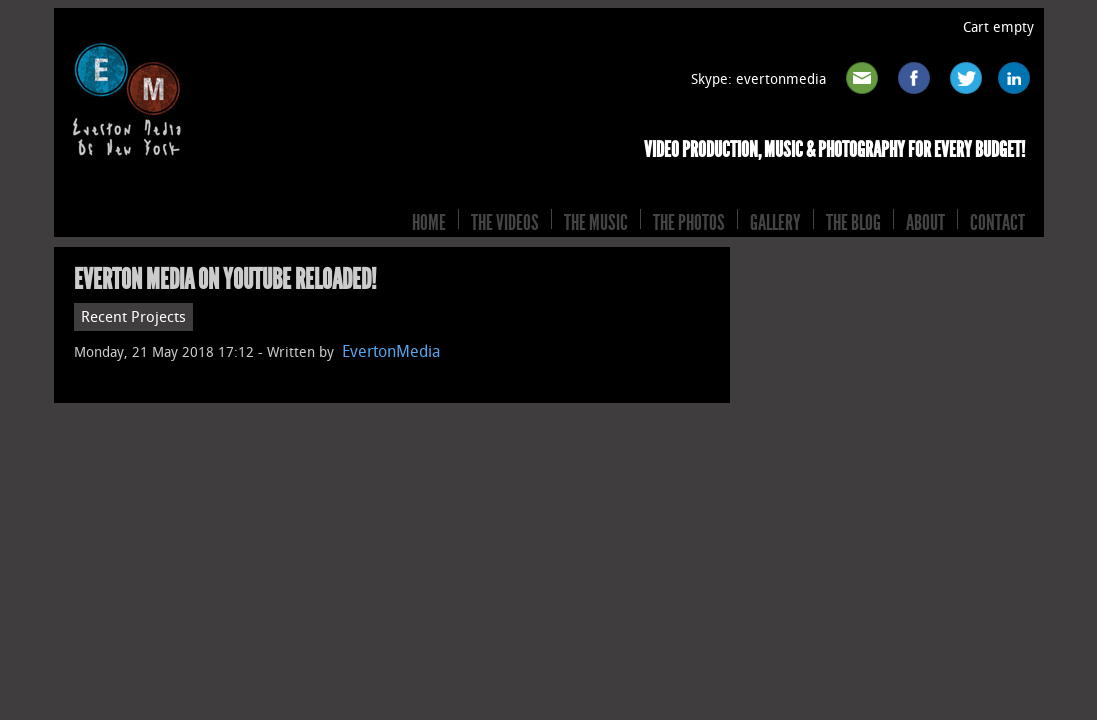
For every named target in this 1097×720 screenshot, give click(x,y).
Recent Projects (133, 317)
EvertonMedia (391, 351)
